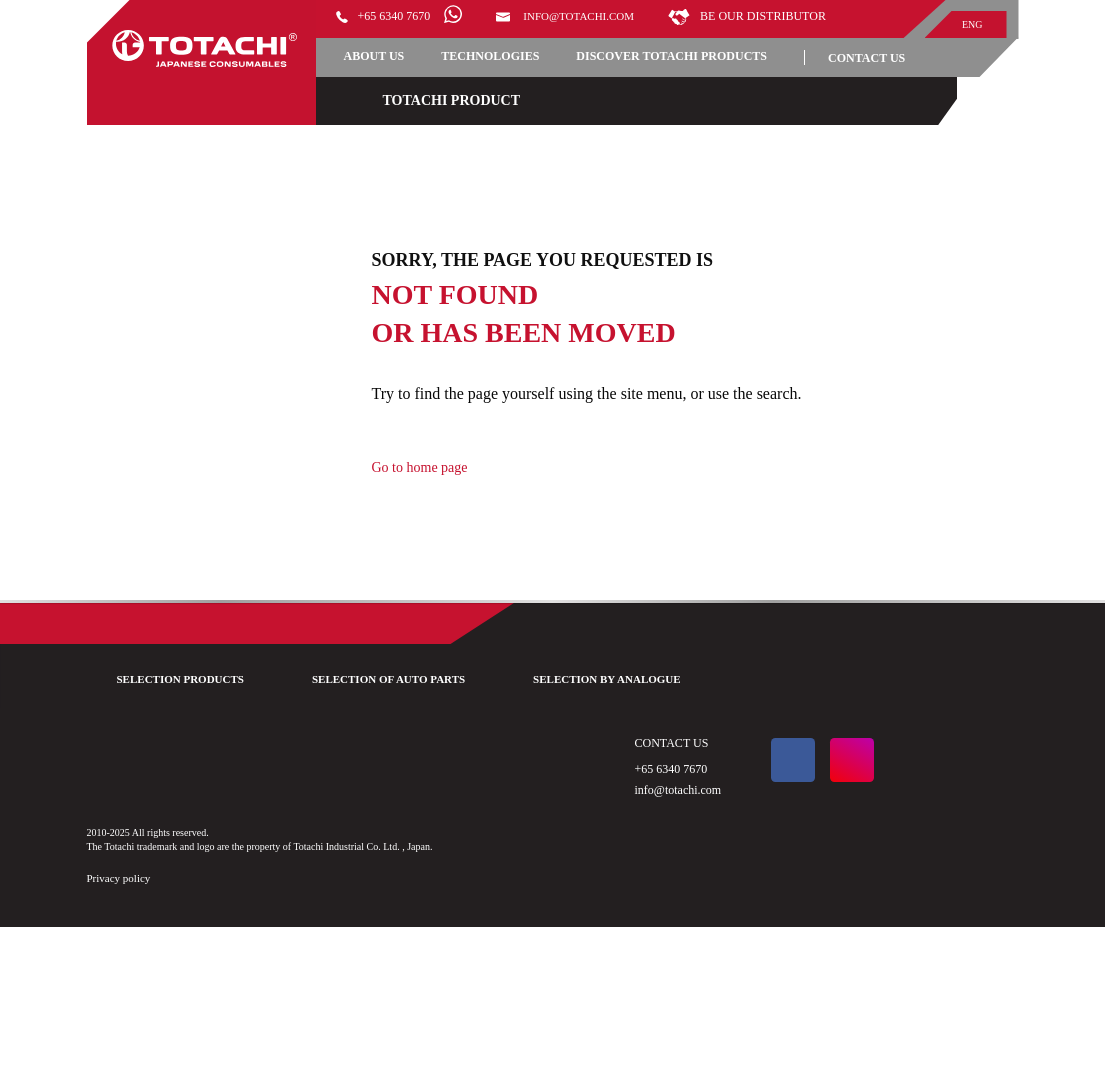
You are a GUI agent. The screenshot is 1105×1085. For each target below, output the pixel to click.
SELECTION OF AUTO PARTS (434, 795)
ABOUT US (389, 77)
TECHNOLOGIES (527, 77)
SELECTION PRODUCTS (184, 795)
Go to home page (460, 549)
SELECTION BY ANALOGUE (692, 795)
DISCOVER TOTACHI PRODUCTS (471, 112)
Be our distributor (432, 44)
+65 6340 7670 (401, 19)
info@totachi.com (614, 19)
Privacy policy (129, 1036)
